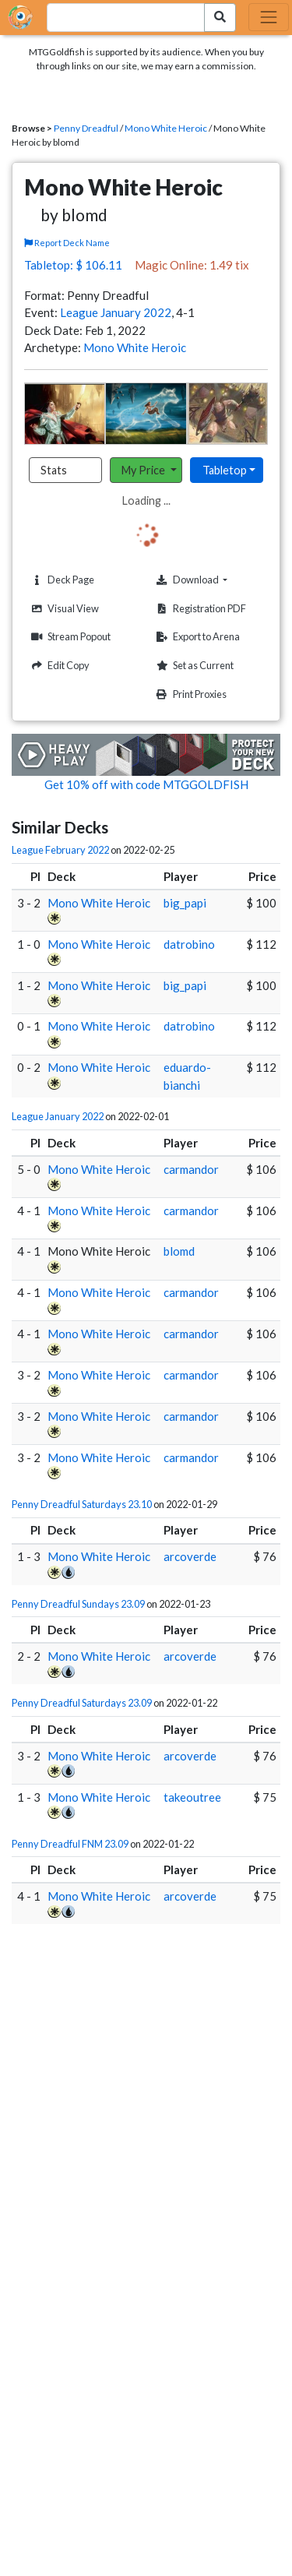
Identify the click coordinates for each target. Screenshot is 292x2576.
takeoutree (192, 1797)
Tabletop (224, 470)
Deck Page (60, 580)
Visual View (63, 608)
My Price (144, 470)
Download (210, 579)
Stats (53, 470)
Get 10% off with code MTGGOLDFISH (146, 784)
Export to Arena (196, 636)
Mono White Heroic (166, 128)
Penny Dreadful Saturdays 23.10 (82, 1504)
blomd (179, 1251)
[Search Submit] (220, 17)
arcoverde (190, 1556)
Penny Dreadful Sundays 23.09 (78, 1604)
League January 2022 (115, 312)
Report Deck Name (67, 243)
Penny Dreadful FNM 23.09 (70, 1844)
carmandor (191, 1169)
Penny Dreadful (86, 128)
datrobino (189, 944)
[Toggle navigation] (268, 17)
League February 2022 (60, 850)
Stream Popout (69, 636)
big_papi (185, 903)
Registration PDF (199, 608)
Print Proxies (190, 694)
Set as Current (193, 665)
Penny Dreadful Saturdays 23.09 (82, 1703)
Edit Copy (58, 665)
